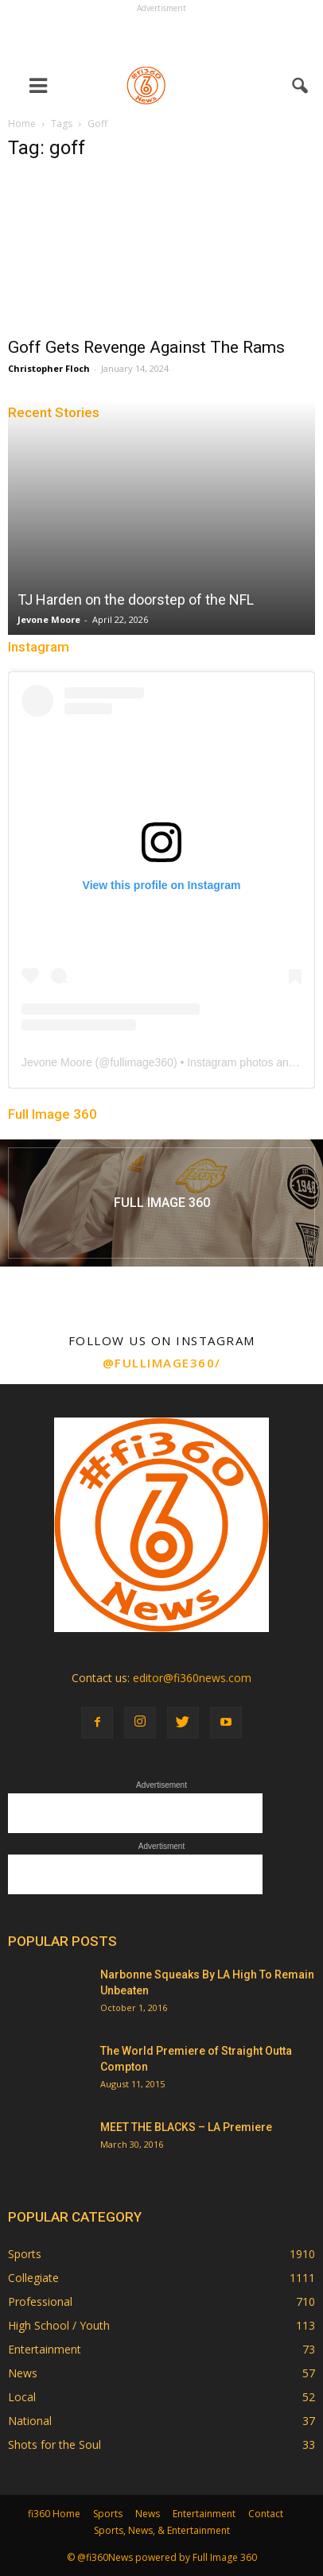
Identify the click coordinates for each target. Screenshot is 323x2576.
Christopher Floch (49, 368)
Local (22, 2396)
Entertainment (44, 2349)
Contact (265, 2513)
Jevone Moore (49, 619)
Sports (24, 2253)
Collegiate (33, 2277)
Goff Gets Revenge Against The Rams (146, 347)
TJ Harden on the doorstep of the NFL (136, 599)
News (22, 2373)
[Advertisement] (161, 36)
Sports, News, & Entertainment (162, 2530)
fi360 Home (54, 2513)
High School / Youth (59, 2325)
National (30, 2420)
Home (22, 123)
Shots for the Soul (54, 2444)
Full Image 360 (52, 1114)
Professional (40, 2301)
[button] (300, 85)
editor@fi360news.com (192, 1677)
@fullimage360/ (162, 1363)
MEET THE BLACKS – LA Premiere (186, 2127)
